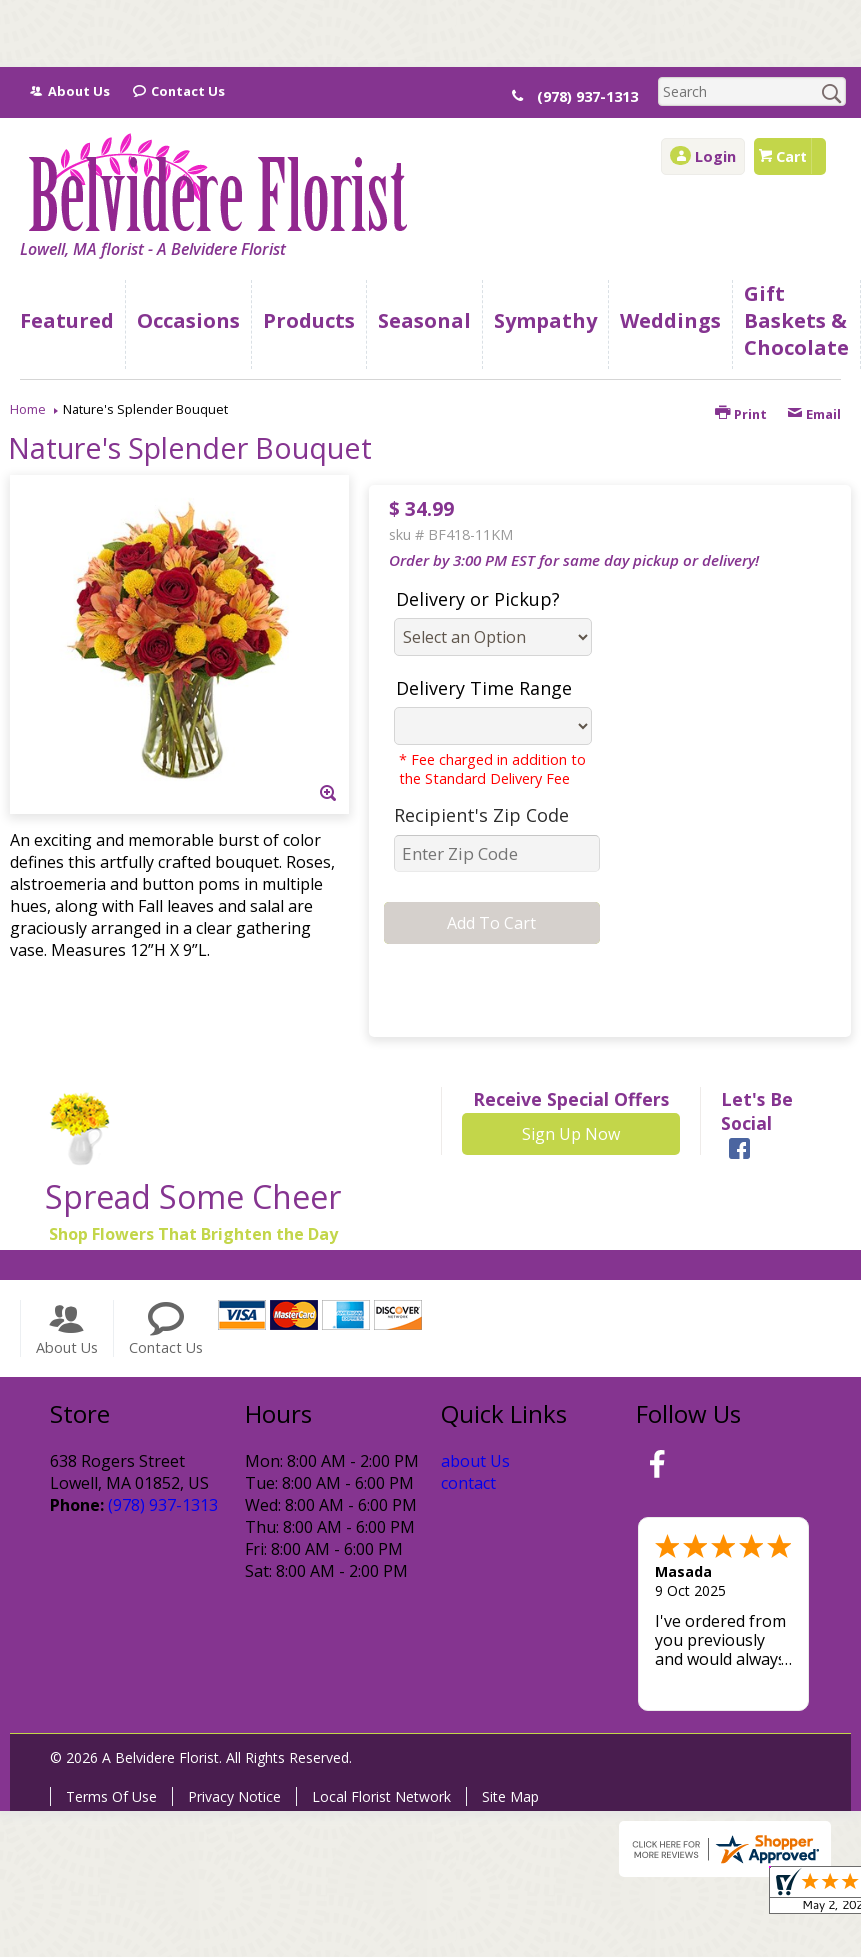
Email (814, 414)
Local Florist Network (381, 1796)
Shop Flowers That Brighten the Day (193, 1234)
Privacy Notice (234, 1796)
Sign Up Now (571, 1134)
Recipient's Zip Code (481, 815)
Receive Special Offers (571, 1099)
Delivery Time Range (484, 688)
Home (28, 409)
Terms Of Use (111, 1796)
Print (741, 414)
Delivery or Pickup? (478, 599)
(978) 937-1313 (587, 96)
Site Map (510, 1796)
